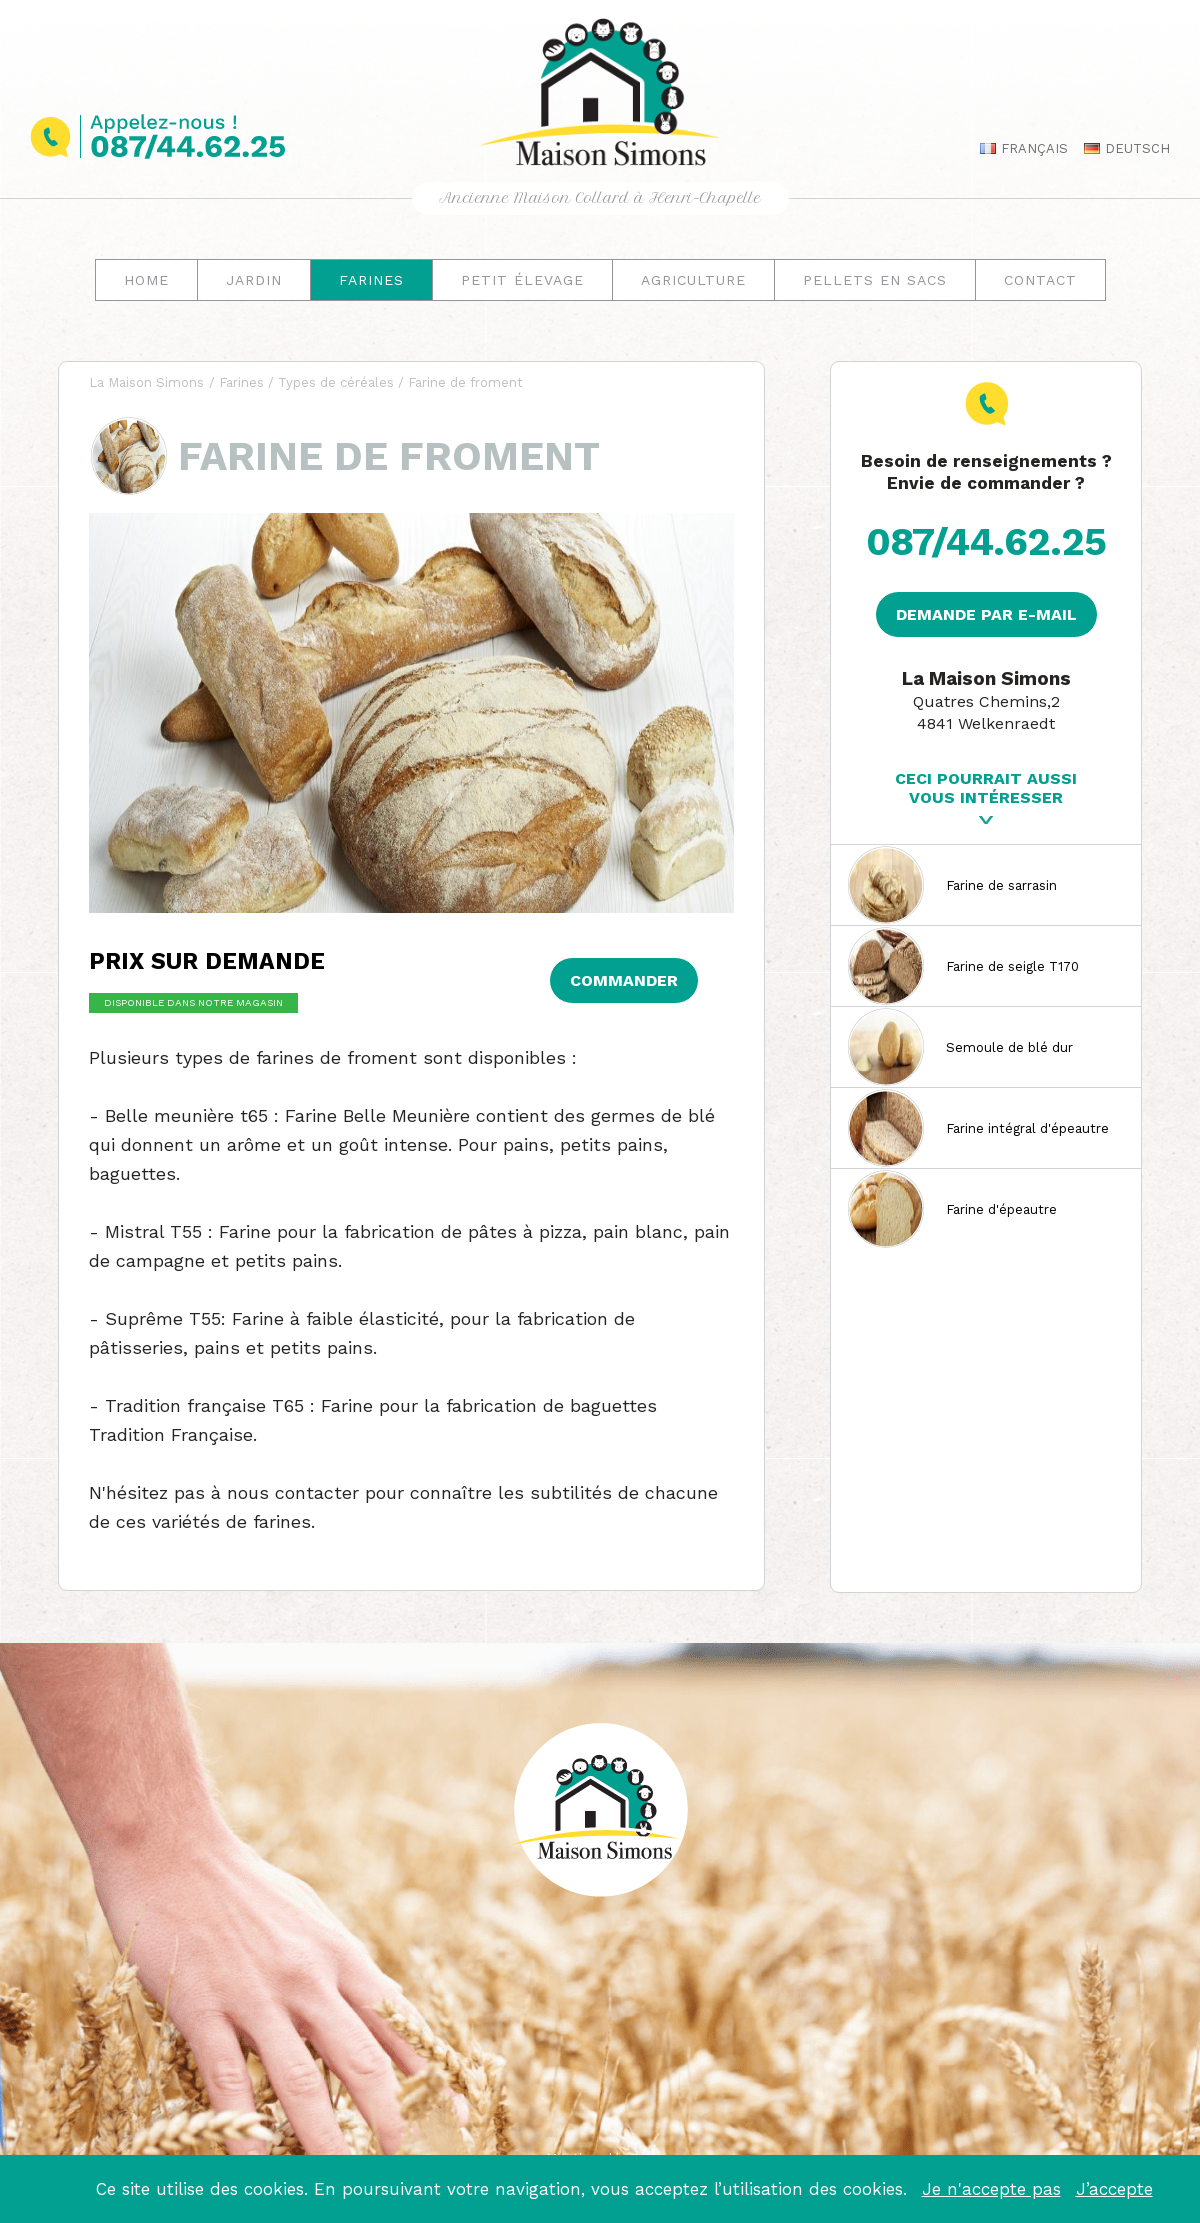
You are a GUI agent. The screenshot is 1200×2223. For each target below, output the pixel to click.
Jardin (254, 280)
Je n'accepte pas (991, 2189)
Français (1019, 148)
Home (146, 280)
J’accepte (1114, 2189)
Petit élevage (522, 280)
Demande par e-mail (986, 614)
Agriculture (693, 280)
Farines (371, 280)
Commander (624, 980)
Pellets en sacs (875, 280)
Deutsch (1122, 148)
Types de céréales (336, 382)
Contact (1040, 280)
